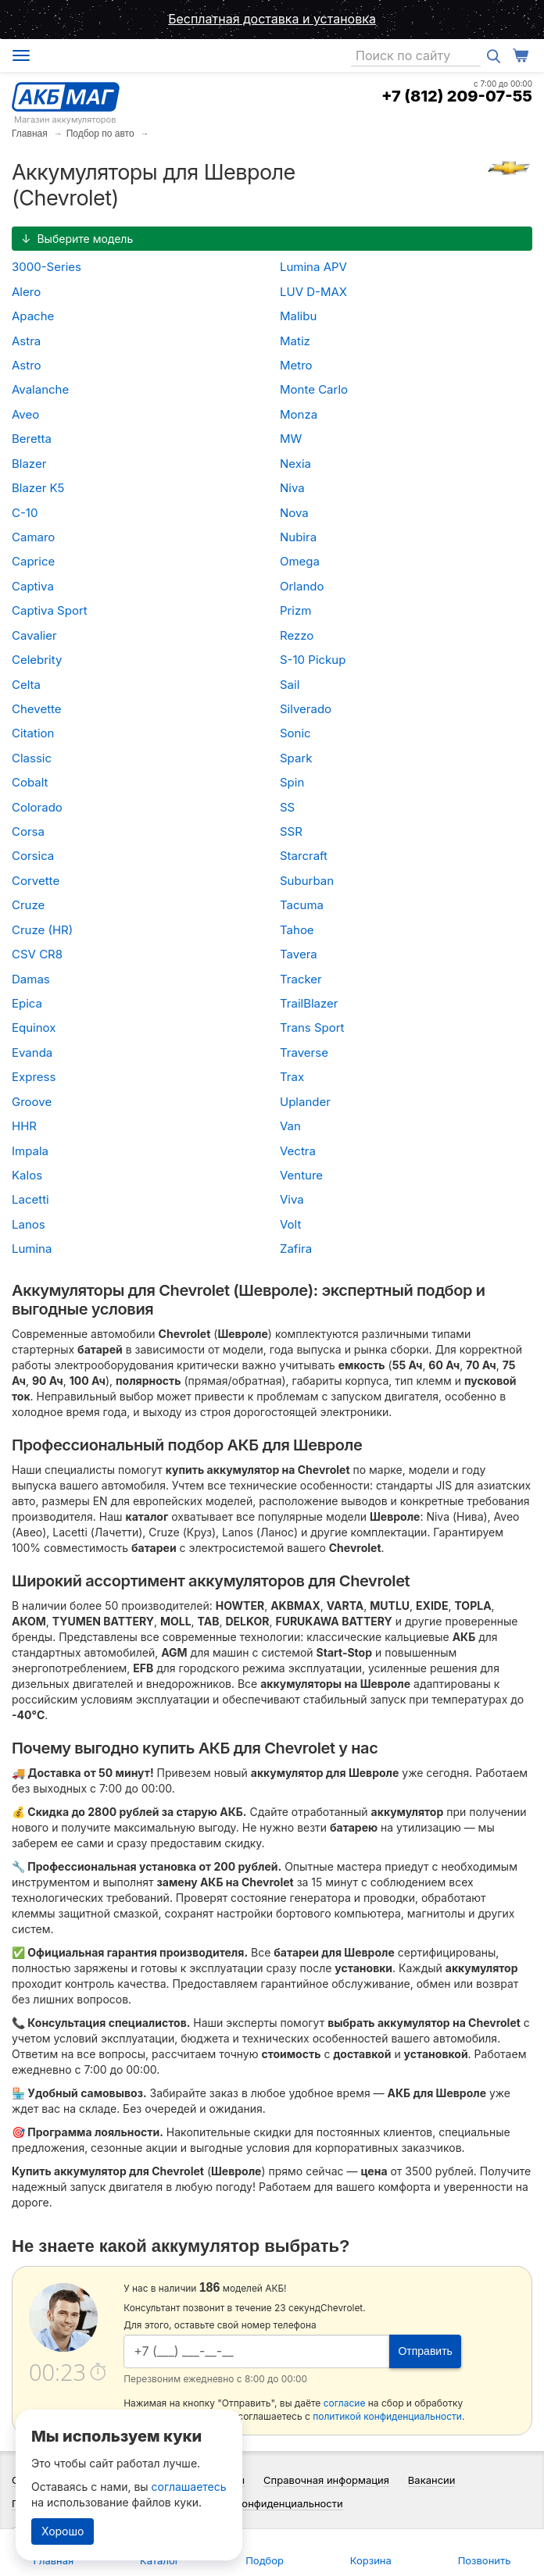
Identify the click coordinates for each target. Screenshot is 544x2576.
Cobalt (30, 782)
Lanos (28, 1224)
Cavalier (34, 635)
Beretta (32, 438)
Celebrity (37, 659)
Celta (26, 684)
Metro (296, 365)
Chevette (37, 708)
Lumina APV (313, 266)
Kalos (27, 1175)
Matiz (295, 341)
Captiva (33, 586)
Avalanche (40, 389)
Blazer (29, 463)
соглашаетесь (189, 2486)
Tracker (301, 979)
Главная (30, 133)
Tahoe (297, 929)
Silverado (305, 708)
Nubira (298, 537)
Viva (292, 1199)
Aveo (25, 414)
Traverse (304, 1052)
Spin (292, 782)
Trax (292, 1076)
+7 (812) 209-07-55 (456, 96)
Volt (290, 1224)
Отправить (425, 2351)
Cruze (28, 904)
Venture (301, 1175)
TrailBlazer (309, 1003)
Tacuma (302, 904)
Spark (296, 758)
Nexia (295, 463)
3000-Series (46, 266)
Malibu (298, 316)
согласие (345, 2403)
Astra (26, 341)
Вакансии (432, 2480)
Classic (32, 758)
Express (33, 1076)
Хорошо (62, 2531)
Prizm (295, 610)
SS (287, 807)
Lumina (32, 1248)
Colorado (37, 807)
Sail (289, 684)
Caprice (33, 561)
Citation (33, 733)
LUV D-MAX (313, 291)
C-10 (25, 512)
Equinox (33, 1027)
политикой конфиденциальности (387, 2416)
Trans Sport (312, 1027)
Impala (30, 1151)
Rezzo (296, 635)
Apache (33, 316)
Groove (32, 1101)
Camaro (33, 537)
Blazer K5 (38, 487)
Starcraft (303, 855)
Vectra (298, 1151)
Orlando (302, 586)
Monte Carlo (314, 389)
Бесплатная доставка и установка (272, 19)
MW (291, 438)
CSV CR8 (37, 954)
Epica (27, 1003)
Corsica (33, 855)
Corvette (35, 880)
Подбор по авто (100, 133)
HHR (24, 1126)
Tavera (298, 954)
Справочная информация (326, 2480)
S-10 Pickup (312, 659)
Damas (31, 979)
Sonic (295, 733)
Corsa (28, 831)
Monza (298, 414)
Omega (300, 561)
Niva (292, 487)
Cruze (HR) (42, 929)
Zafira (296, 1248)
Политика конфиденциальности (264, 2503)
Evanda (32, 1052)
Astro (26, 365)
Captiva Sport (50, 610)
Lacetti (30, 1199)
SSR (291, 831)
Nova (294, 512)
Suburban (307, 880)
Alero (26, 291)
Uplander (305, 1101)
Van (290, 1126)
